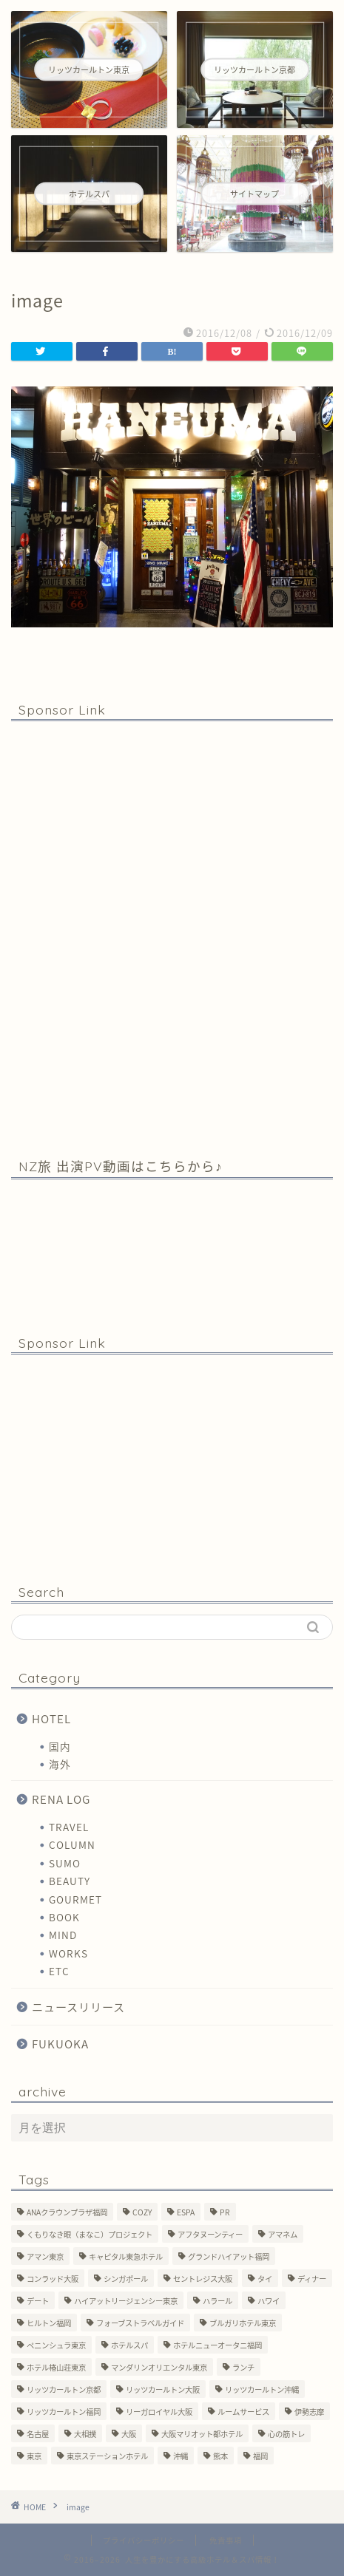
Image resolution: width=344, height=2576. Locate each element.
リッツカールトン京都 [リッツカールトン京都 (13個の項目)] (64, 2389)
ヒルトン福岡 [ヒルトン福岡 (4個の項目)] (49, 2322)
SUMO (65, 1863)
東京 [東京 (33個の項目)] (34, 2455)
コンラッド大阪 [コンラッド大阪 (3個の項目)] (52, 2278)
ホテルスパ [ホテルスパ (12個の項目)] (129, 2345)
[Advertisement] (172, 938)
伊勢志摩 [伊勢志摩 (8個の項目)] (309, 2411)
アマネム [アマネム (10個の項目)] (282, 2234)
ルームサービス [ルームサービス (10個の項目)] (243, 2411)
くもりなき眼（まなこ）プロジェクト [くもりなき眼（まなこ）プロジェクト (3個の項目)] (89, 2234)
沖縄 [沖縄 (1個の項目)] (180, 2455)
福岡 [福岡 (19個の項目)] (260, 2455)
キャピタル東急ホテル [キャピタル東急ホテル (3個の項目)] (126, 2256)
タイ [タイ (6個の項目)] (264, 2278)
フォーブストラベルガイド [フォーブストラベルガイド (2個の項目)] (140, 2322)
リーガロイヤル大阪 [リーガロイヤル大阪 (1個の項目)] (159, 2411)
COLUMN (72, 1844)
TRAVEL (69, 1826)
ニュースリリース (78, 2006)
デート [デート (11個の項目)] (38, 2300)
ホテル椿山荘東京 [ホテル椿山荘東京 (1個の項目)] (56, 2367)
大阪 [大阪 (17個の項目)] (128, 2433)
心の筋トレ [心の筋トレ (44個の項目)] (286, 2433)
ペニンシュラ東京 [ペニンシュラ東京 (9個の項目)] (56, 2345)
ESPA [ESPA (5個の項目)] (186, 2212)
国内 (60, 1746)
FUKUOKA (60, 2043)
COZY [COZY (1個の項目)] (142, 2212)
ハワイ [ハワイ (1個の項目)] (268, 2300)
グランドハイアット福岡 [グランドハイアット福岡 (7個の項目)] (228, 2256)
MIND (63, 1934)
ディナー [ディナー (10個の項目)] (311, 2278)
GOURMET (75, 1899)
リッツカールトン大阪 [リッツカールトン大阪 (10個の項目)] (163, 2389)
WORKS (68, 1953)
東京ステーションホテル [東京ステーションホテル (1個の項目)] (107, 2455)
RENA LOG (61, 1798)
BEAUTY (69, 1880)
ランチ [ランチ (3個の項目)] (243, 2367)
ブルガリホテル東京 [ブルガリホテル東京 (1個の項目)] (242, 2322)
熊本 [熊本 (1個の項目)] (220, 2455)
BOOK (64, 1916)
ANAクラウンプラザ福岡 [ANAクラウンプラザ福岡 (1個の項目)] (67, 2212)
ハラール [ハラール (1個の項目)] (217, 2300)
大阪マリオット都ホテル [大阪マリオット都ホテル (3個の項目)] (202, 2433)
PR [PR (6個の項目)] (225, 2212)
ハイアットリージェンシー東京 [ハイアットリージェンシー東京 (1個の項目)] (126, 2300)
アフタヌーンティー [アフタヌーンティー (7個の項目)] (210, 2234)
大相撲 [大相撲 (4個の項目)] (85, 2433)
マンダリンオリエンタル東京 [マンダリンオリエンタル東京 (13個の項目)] (159, 2367)
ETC (59, 1970)
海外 (60, 1763)
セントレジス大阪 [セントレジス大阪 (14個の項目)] (202, 2278)
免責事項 (225, 2540)
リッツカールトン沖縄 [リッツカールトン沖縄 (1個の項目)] (262, 2389)
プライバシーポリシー (143, 2540)
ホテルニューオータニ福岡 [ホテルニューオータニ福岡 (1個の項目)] (217, 2345)
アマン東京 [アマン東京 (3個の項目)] (45, 2256)
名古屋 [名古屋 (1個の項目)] (38, 2433)
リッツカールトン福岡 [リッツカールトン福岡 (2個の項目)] (64, 2411)
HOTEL (51, 1718)
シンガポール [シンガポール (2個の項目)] (126, 2278)
